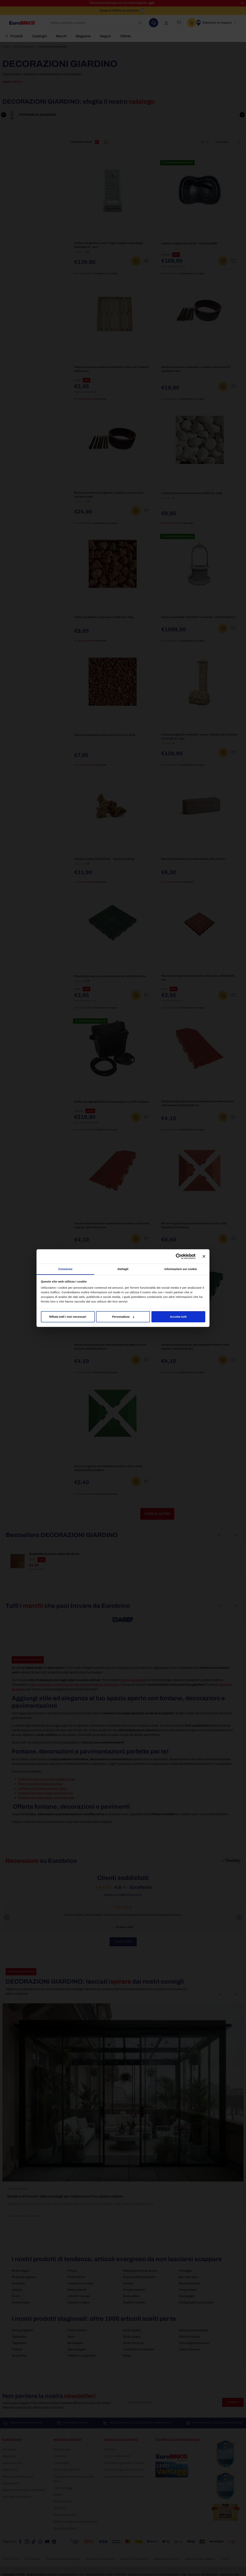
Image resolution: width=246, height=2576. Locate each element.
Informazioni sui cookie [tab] (181, 1269)
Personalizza (123, 1316)
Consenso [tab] (65, 1269)
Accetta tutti (178, 1316)
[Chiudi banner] (204, 1256)
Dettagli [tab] (123, 1269)
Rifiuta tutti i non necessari (67, 1316)
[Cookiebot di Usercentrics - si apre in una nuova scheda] (178, 1256)
